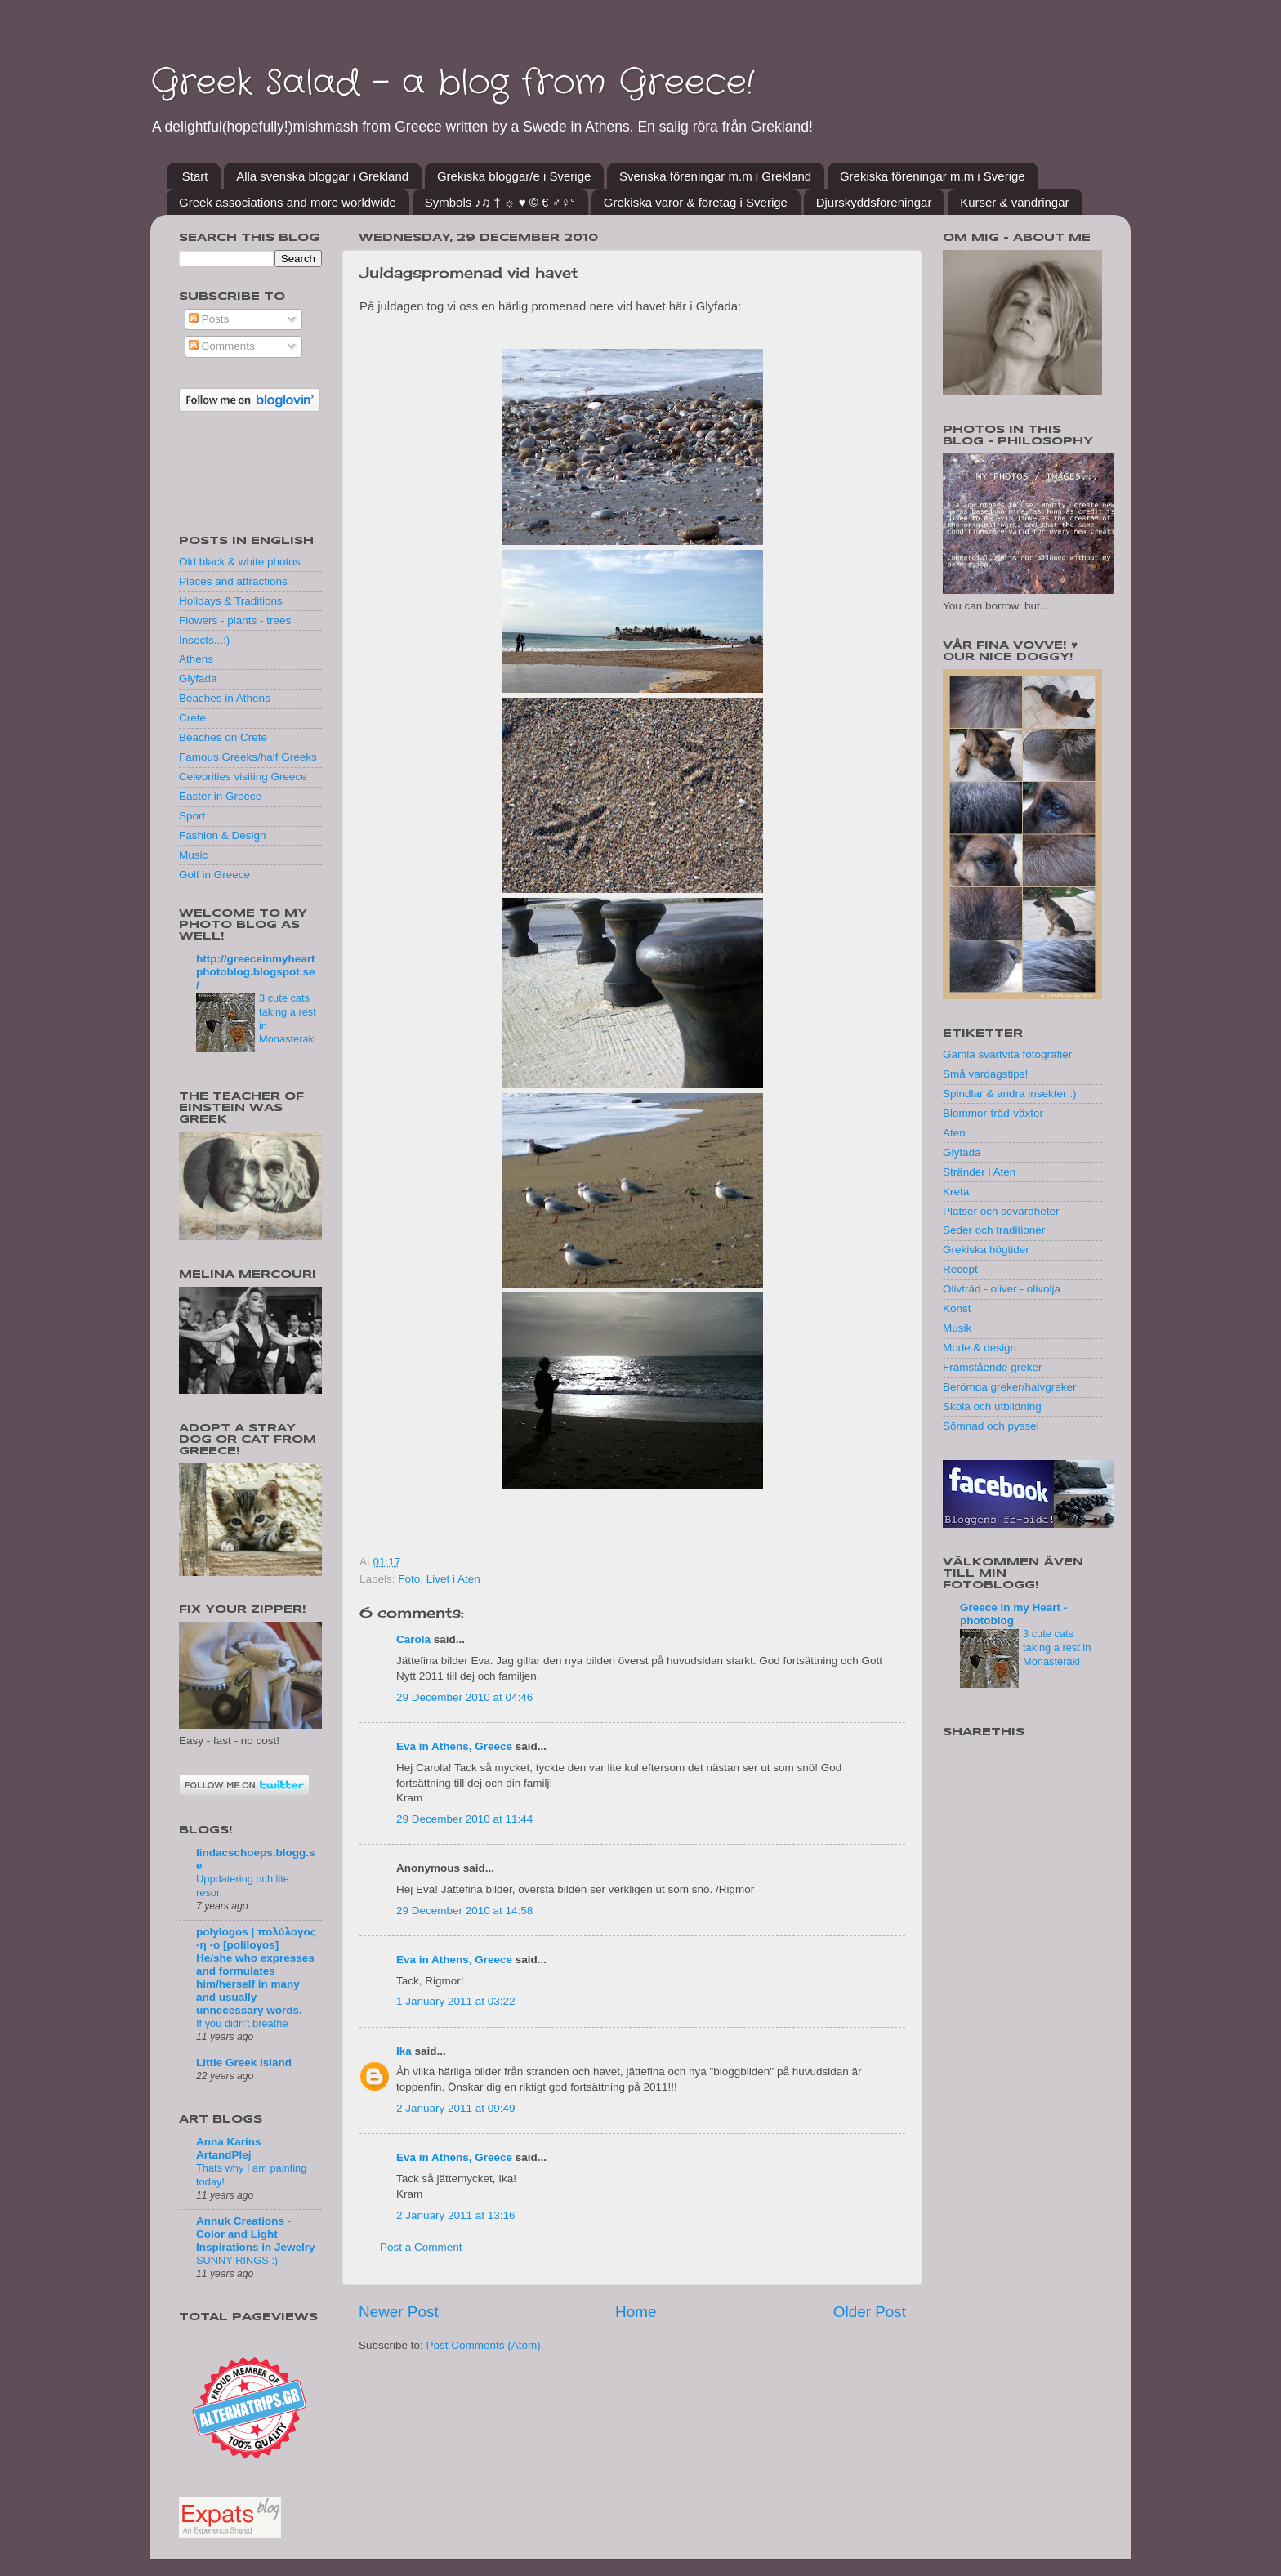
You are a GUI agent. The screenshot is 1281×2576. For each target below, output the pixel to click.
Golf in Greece (214, 874)
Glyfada (198, 678)
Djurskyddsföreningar (874, 202)
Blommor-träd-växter (993, 1113)
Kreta (956, 1191)
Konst (957, 1308)
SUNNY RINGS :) (237, 2260)
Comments (222, 346)
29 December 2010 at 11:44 (464, 1819)
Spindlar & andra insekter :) (1010, 1093)
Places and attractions (233, 581)
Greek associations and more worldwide (287, 202)
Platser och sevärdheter (1001, 1211)
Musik (957, 1328)
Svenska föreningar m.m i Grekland (715, 176)
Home (635, 2311)
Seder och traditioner (994, 1230)
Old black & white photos (240, 562)
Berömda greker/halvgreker (1010, 1387)
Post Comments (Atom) (483, 2345)
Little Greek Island (244, 2062)
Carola (413, 1639)
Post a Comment (421, 2247)
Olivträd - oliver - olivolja (1001, 1289)
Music (193, 855)
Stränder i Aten (979, 1172)
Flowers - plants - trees (235, 620)
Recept (960, 1269)
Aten (954, 1133)
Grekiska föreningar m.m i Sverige (932, 176)
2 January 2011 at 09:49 (456, 2108)
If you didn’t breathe (242, 2023)
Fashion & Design (222, 835)
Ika (404, 2051)
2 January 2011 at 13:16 (456, 2215)
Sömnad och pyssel (991, 1426)
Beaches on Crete (223, 737)
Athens (196, 659)
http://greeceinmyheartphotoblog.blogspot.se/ (255, 972)
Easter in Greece (220, 796)
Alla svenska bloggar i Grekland (322, 176)
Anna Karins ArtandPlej (228, 2148)
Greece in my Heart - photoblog (1013, 1614)
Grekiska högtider (986, 1249)
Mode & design (979, 1348)
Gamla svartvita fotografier (1007, 1054)
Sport (192, 816)
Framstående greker (992, 1367)
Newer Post (399, 2311)
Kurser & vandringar (1014, 202)
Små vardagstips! (985, 1074)
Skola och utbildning (992, 1406)
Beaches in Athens (224, 698)
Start (195, 176)
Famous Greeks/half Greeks (248, 757)
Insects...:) (204, 640)
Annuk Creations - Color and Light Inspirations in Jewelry (255, 2234)
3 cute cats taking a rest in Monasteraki (1057, 1647)
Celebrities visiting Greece (243, 776)
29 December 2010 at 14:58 (464, 1910)
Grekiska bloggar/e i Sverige (514, 176)
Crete (192, 718)
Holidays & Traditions (231, 601)
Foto (409, 1579)
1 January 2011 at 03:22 (456, 2001)
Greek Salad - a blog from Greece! (452, 83)
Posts (209, 319)
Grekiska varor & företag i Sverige (696, 202)
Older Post (869, 2311)
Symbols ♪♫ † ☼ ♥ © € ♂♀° (500, 202)
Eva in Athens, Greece (454, 1746)
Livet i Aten (453, 1579)
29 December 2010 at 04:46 (464, 1697)
